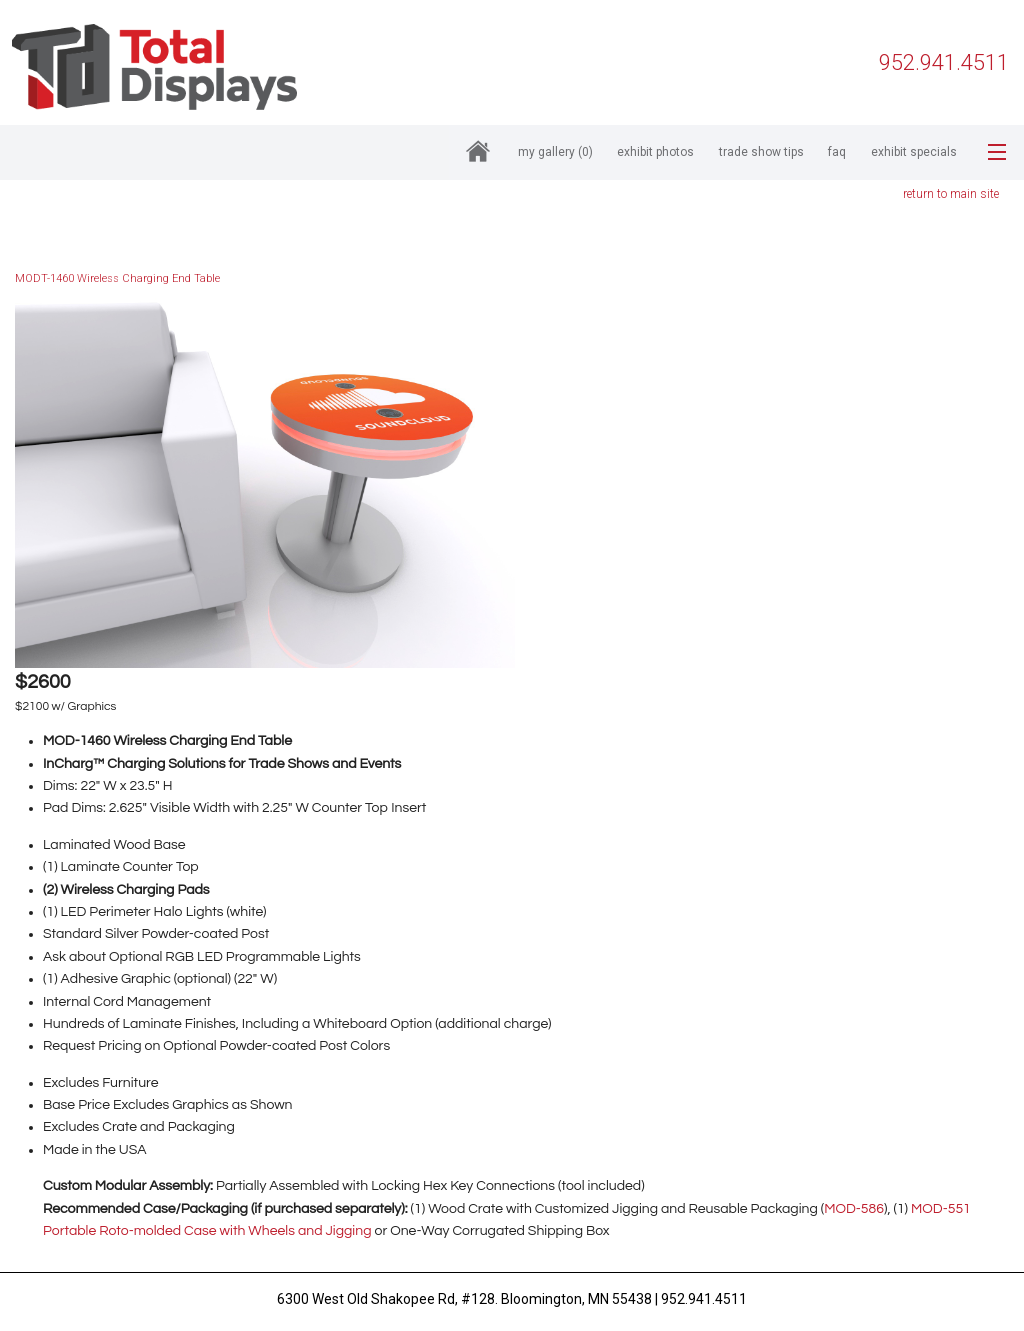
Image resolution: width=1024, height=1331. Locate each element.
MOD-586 (854, 1209)
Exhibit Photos (655, 152)
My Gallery (555, 152)
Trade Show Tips (761, 152)
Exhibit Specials (914, 152)
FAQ (837, 152)
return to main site (951, 194)
